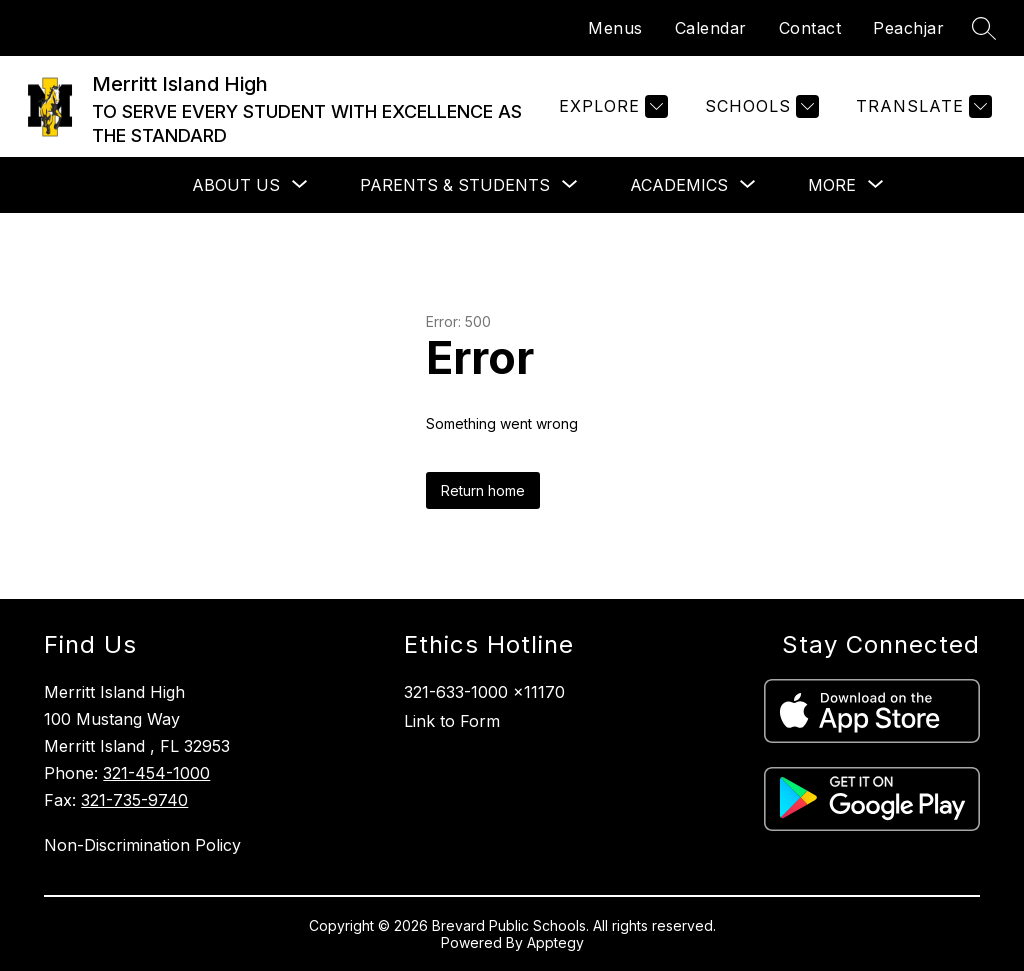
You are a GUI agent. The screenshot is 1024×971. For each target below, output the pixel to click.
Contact (810, 28)
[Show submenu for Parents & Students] (455, 185)
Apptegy (555, 942)
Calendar (711, 28)
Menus (615, 28)
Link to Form (452, 721)
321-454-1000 (156, 773)
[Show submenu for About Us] (236, 185)
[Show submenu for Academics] (679, 185)
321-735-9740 (134, 800)
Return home (483, 490)
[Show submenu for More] (832, 185)
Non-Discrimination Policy (142, 845)
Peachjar (908, 28)
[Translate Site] (921, 106)
